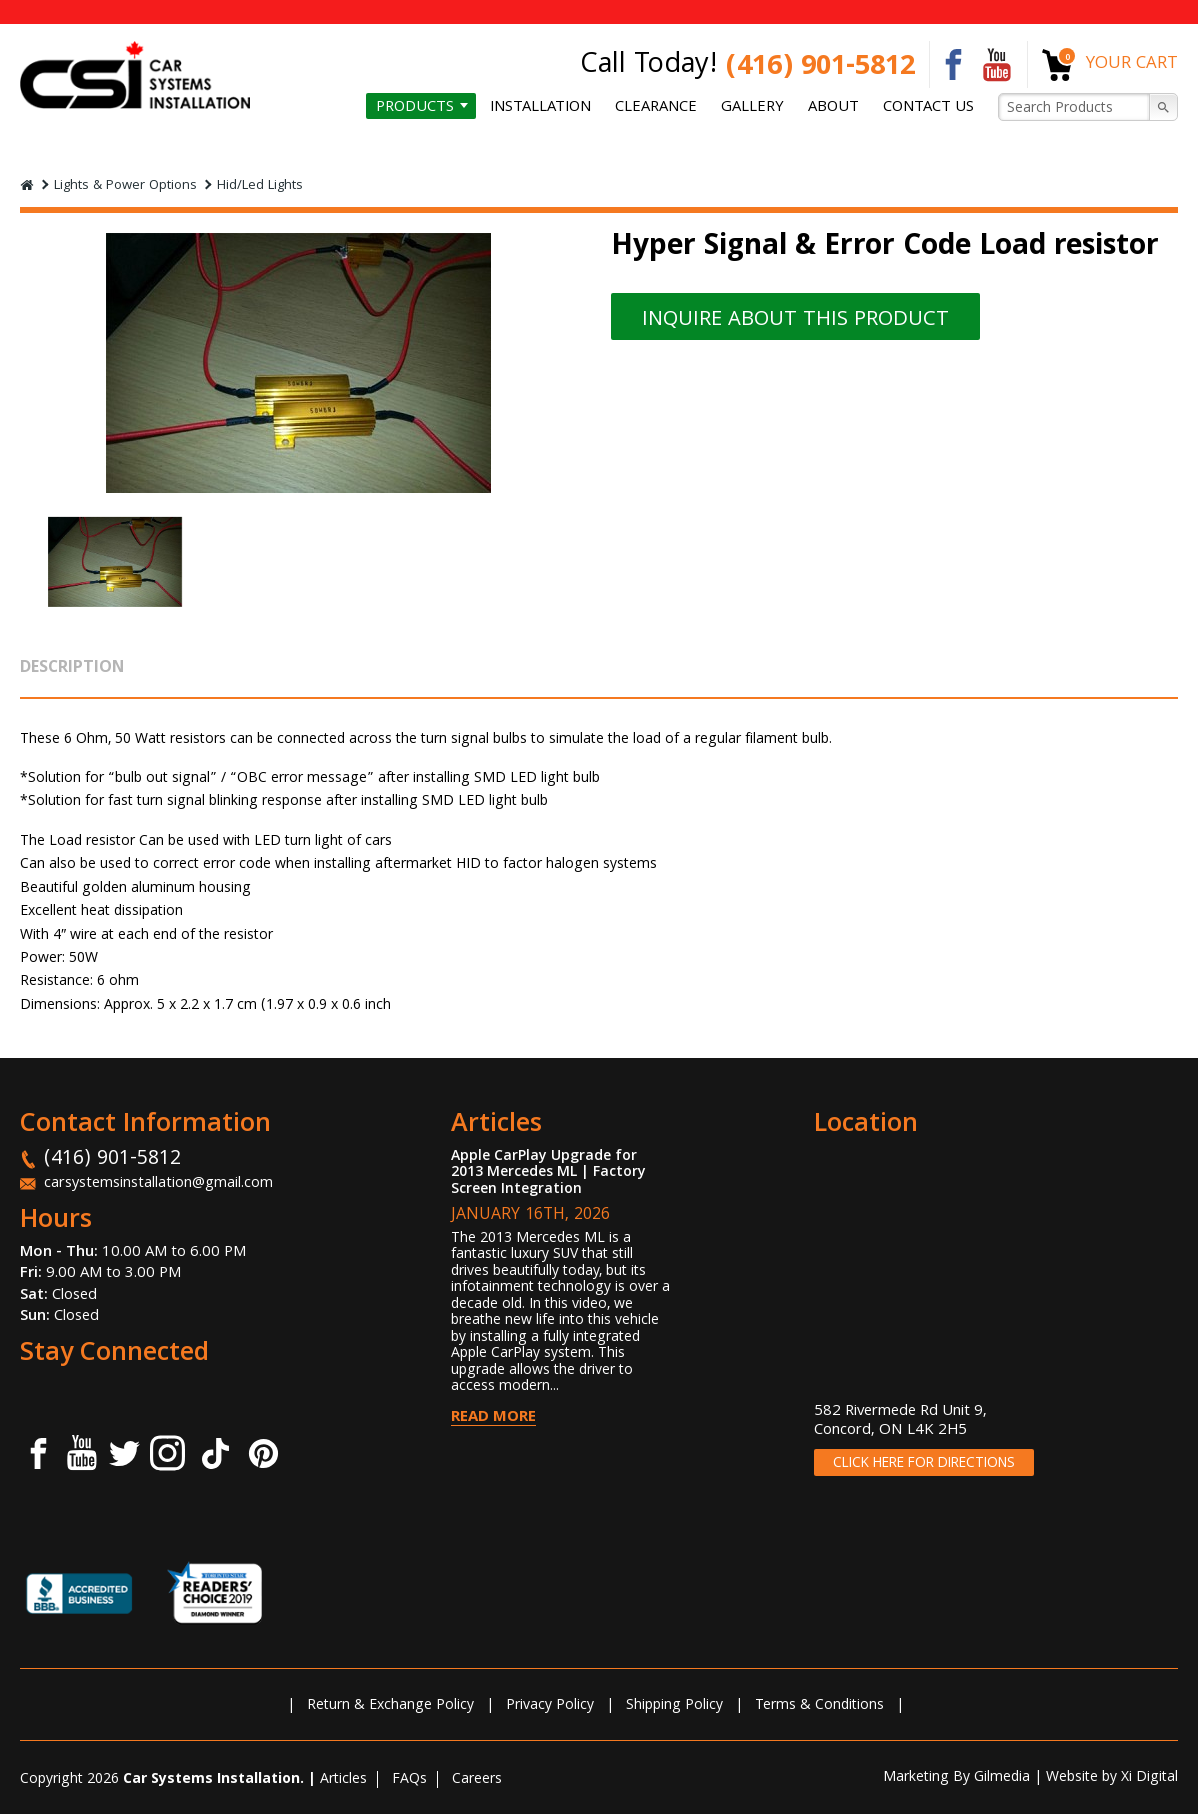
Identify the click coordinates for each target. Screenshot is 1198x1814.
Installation (553, 108)
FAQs (409, 1780)
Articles (343, 1780)
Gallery (761, 108)
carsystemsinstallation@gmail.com (159, 1184)
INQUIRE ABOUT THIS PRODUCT (811, 321)
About (839, 108)
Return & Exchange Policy (390, 1706)
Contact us (930, 108)
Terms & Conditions (819, 1706)
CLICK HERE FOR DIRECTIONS (924, 1464)
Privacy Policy (550, 1706)
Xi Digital (1149, 1778)
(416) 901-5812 (820, 68)
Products (430, 108)
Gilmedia (1002, 1778)
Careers (477, 1780)
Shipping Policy (674, 1706)
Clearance (667, 108)
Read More (493, 1418)
